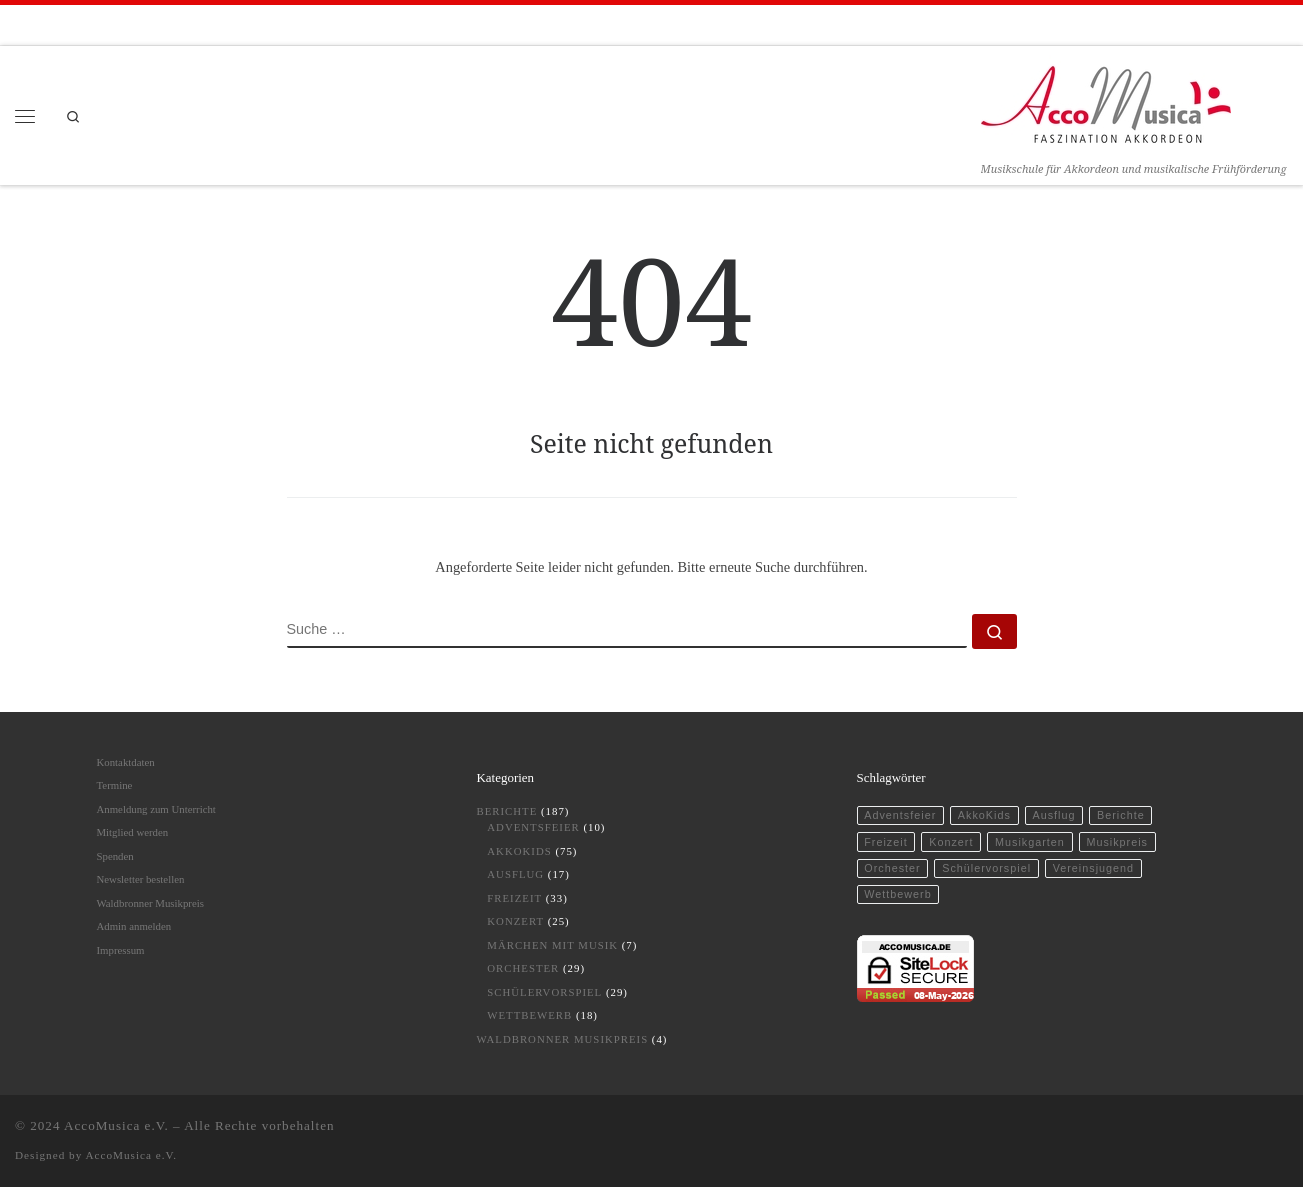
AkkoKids (519, 851)
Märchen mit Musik (552, 945)
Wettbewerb (529, 1015)
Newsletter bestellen (141, 879)
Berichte (507, 811)
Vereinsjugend (1093, 868)
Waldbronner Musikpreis (150, 903)
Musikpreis (1117, 842)
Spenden (115, 856)
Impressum (121, 950)
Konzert (515, 921)
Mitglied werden (133, 832)
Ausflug (515, 874)
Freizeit (514, 898)
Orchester (523, 968)
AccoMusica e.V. (116, 1125)
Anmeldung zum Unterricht (156, 809)
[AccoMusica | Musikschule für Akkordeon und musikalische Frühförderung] (1106, 101)
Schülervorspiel (544, 992)
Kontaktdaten (126, 762)
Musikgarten (1030, 842)
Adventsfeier (533, 827)
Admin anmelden (134, 926)
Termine (115, 785)
